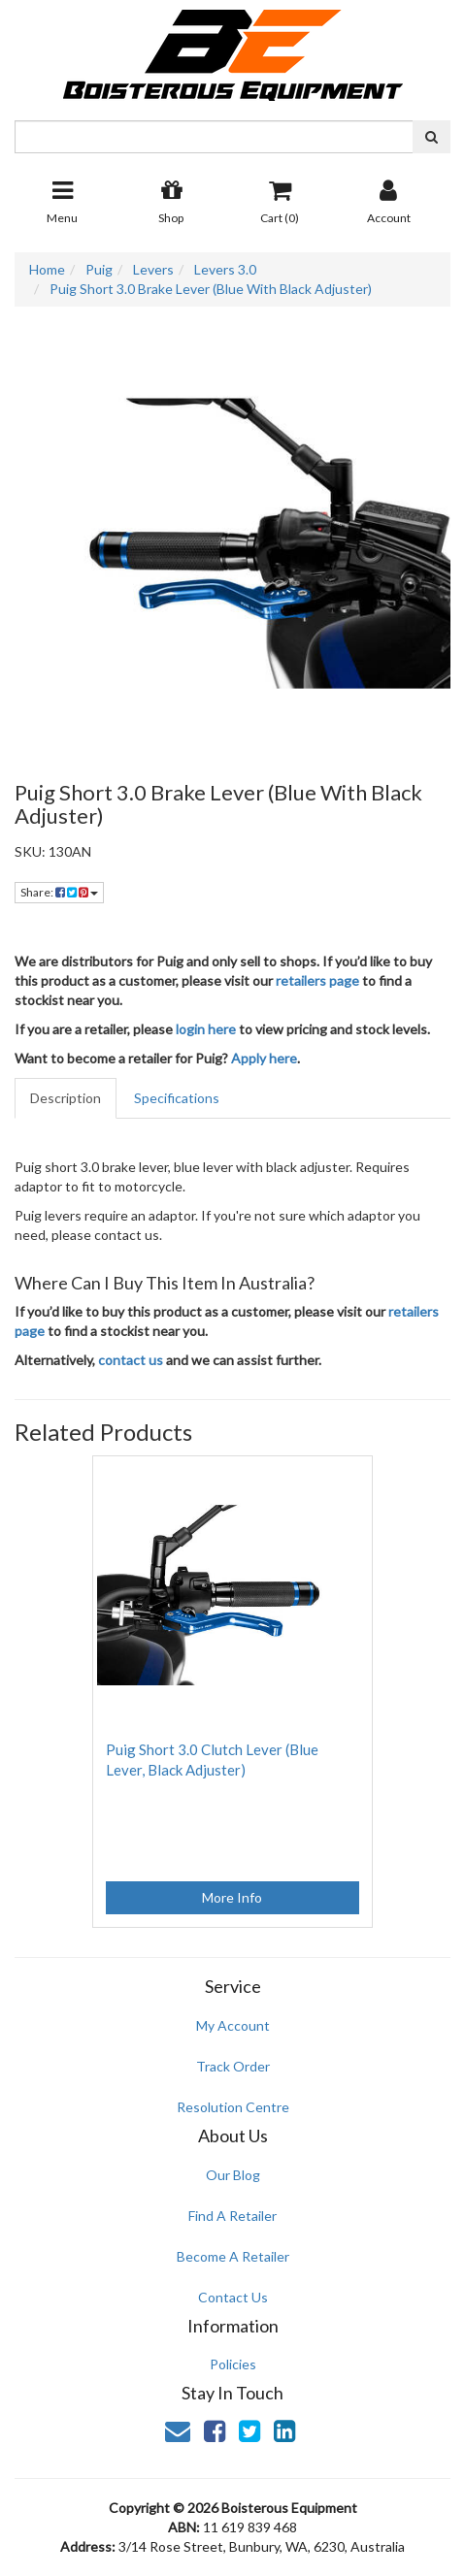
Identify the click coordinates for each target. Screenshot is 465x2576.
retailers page (317, 980)
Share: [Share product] (59, 892)
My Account (233, 2025)
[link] (214, 2430)
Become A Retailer (233, 2256)
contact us (130, 1360)
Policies (233, 2364)
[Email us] (177, 2430)
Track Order (233, 2066)
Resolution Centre (233, 2107)
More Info (232, 1897)
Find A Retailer (232, 2215)
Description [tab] (65, 1098)
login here (206, 1029)
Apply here (264, 1058)
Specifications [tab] (176, 1098)
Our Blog (233, 2175)
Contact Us (233, 2297)
